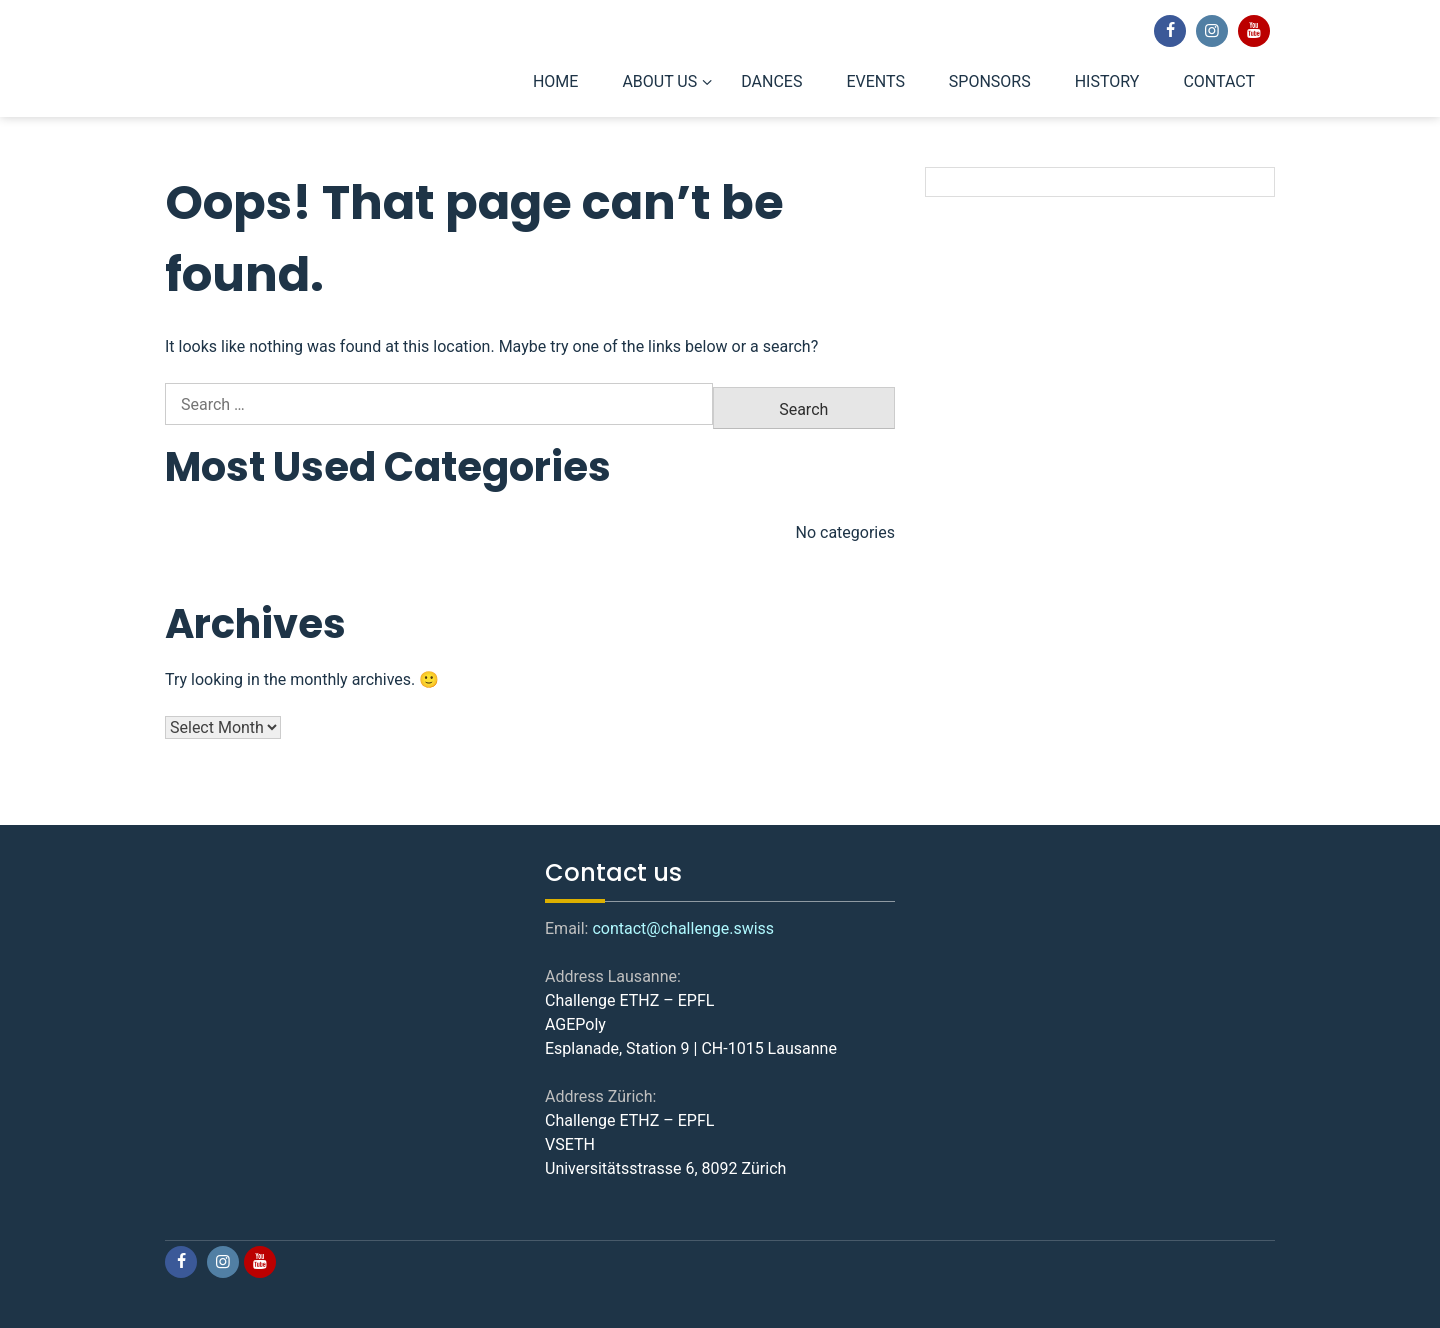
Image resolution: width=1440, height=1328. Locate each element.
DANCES (771, 81)
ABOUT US (659, 81)
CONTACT (1219, 81)
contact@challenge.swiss (683, 928)
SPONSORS (990, 81)
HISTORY (1107, 81)
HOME (555, 81)
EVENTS (875, 81)
